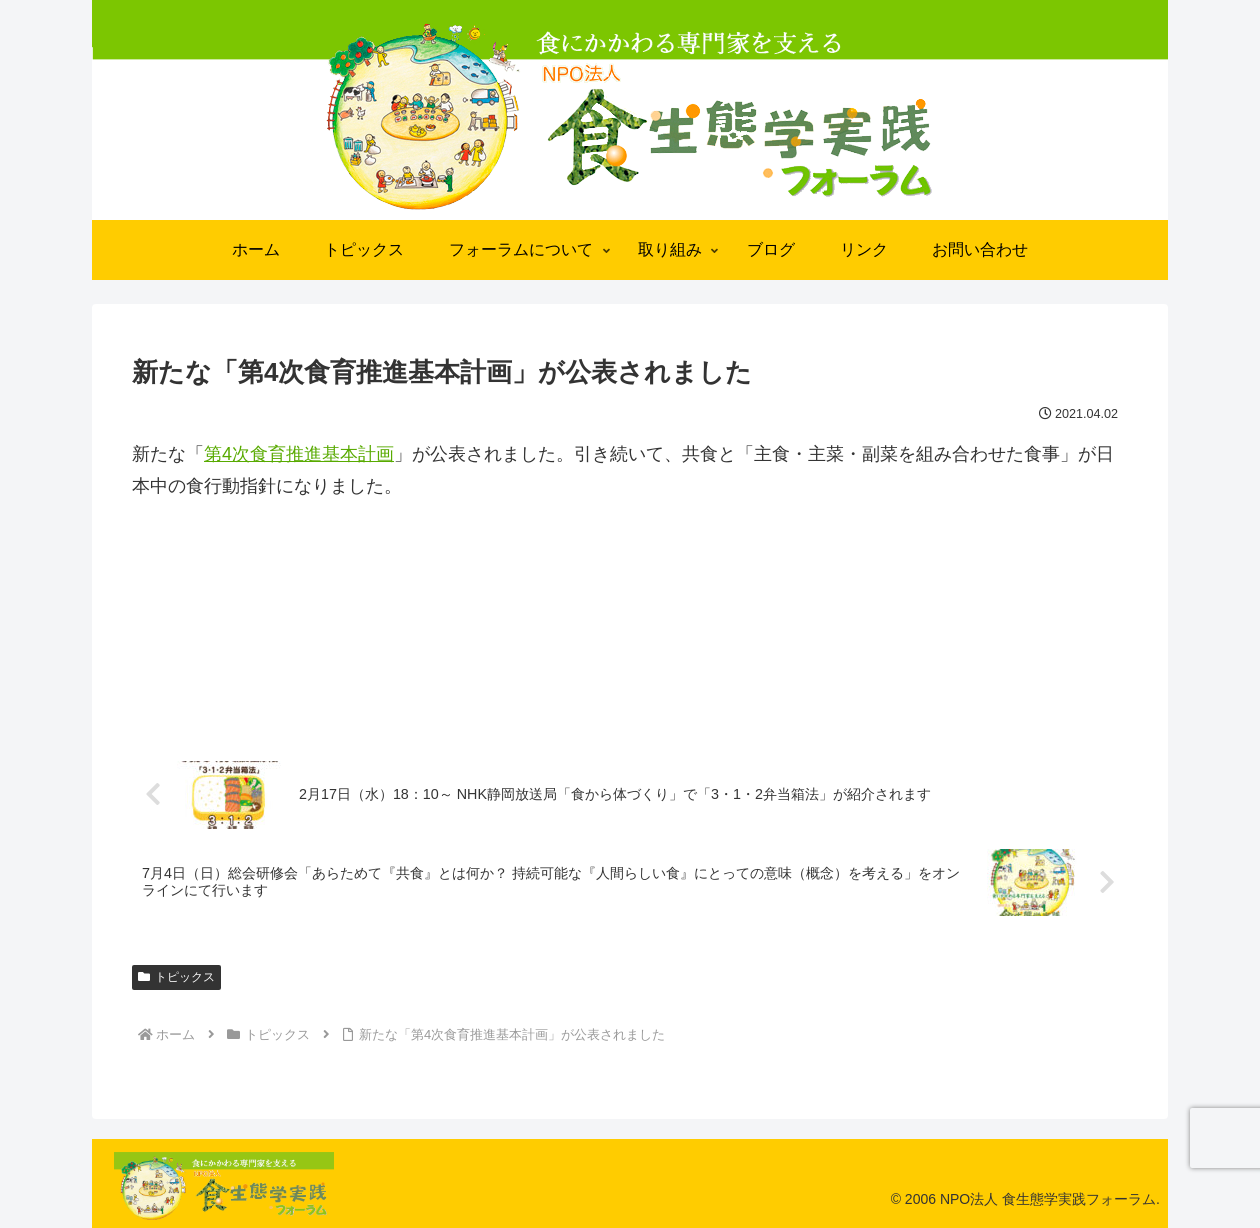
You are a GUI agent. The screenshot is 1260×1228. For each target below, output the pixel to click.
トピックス (176, 977)
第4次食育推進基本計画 (299, 454)
